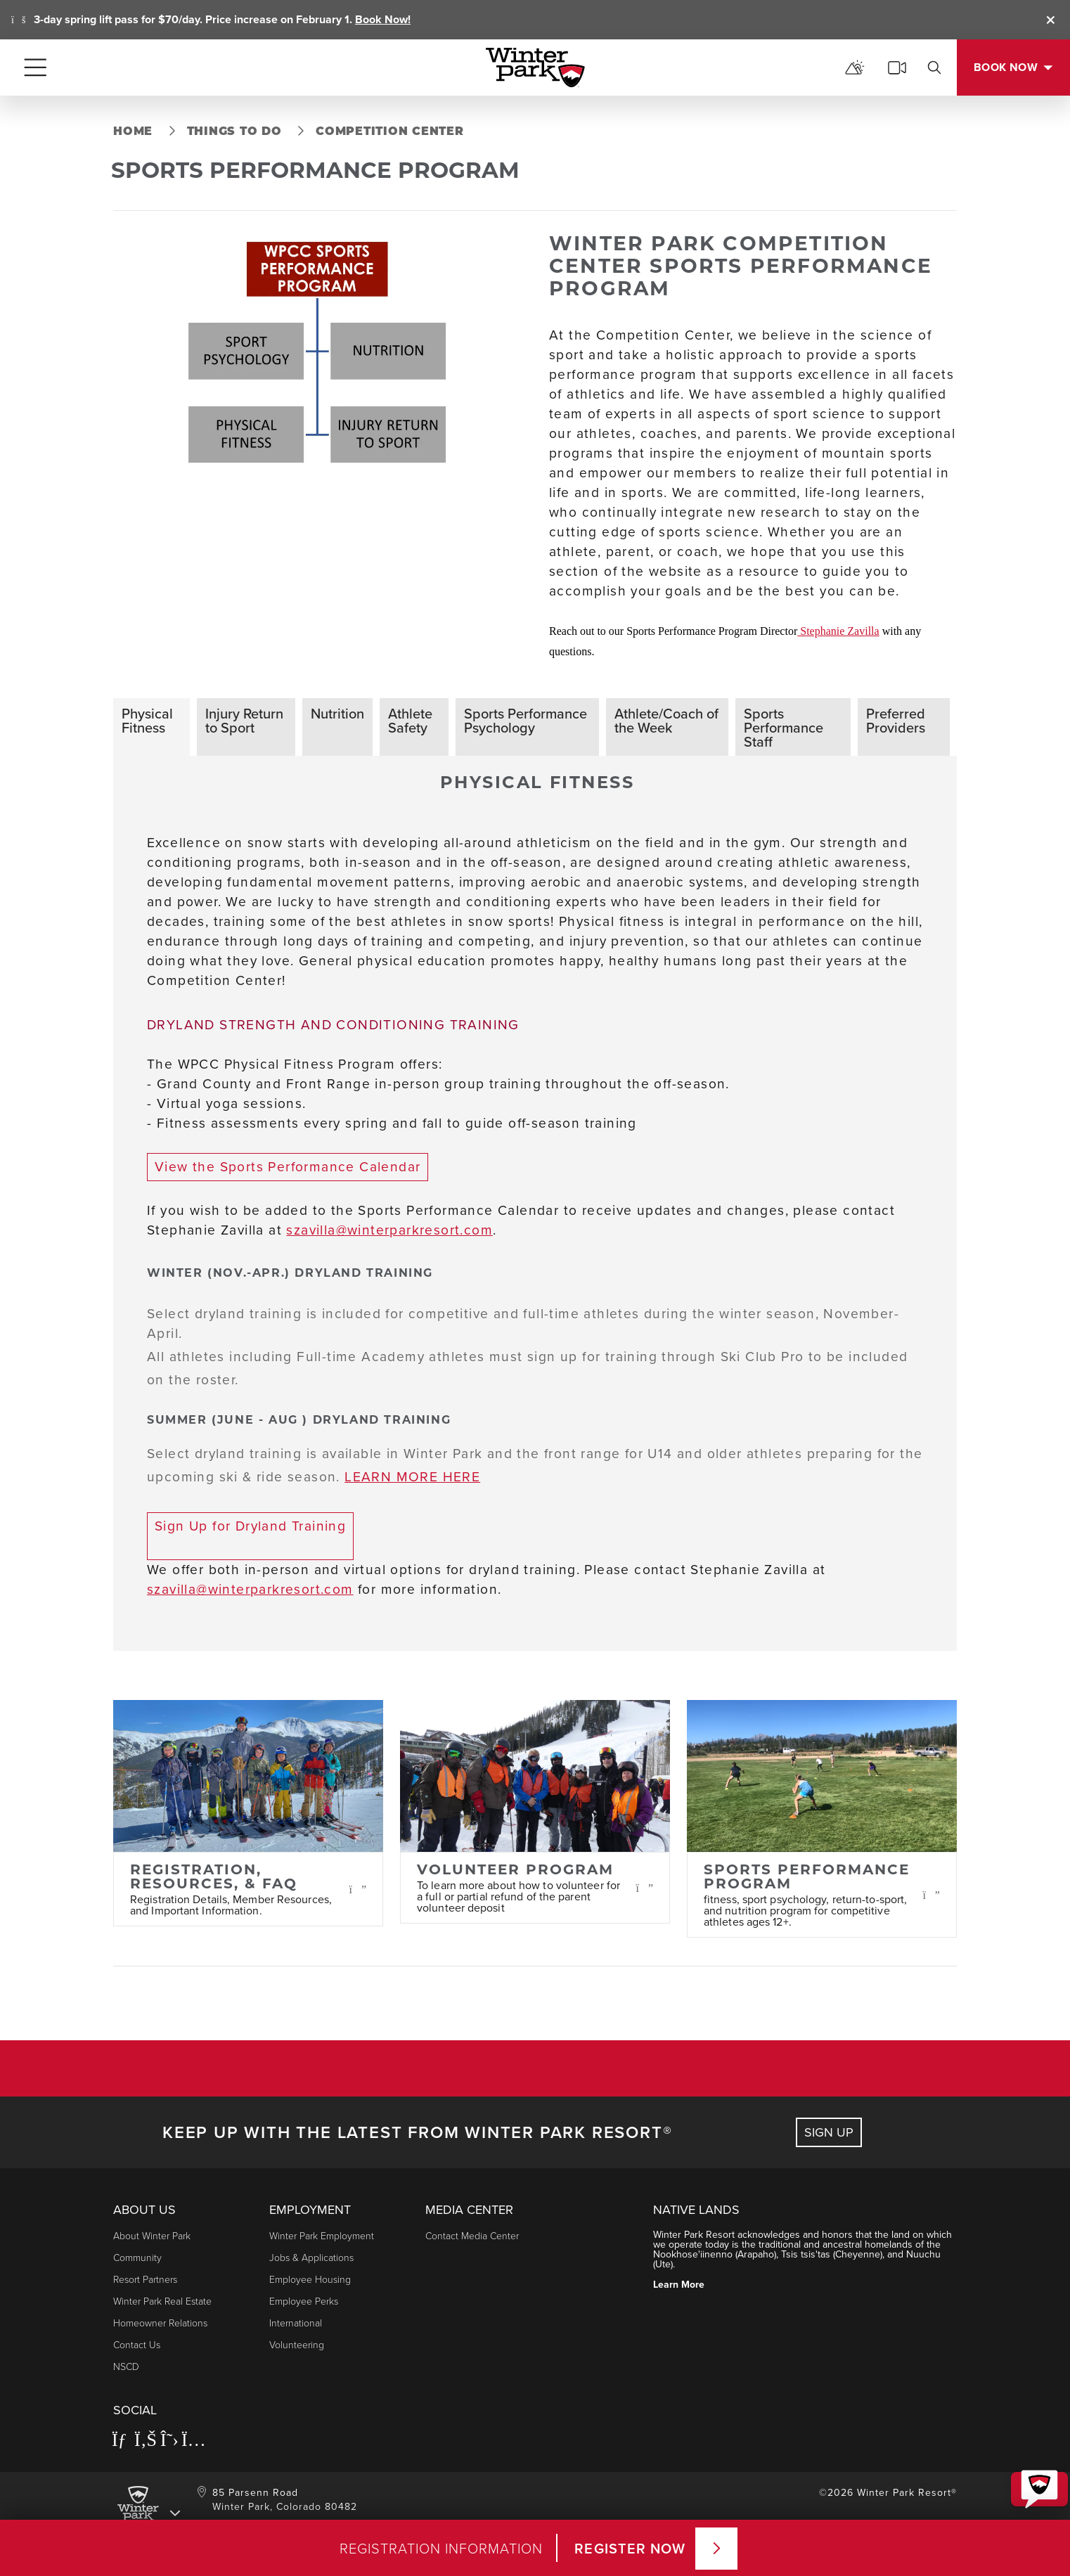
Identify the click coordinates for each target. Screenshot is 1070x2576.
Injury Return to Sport (244, 720)
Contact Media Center (472, 2235)
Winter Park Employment (321, 2235)
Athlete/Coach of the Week (666, 720)
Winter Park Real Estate (162, 2300)
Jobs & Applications (311, 2257)
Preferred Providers (895, 720)
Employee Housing (310, 2279)
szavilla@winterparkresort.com (389, 1230)
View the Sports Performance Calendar (287, 1167)
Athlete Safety (410, 720)
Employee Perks (303, 2300)
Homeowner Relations (160, 2322)
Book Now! (383, 19)
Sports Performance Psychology (525, 720)
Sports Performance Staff (783, 727)
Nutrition (337, 713)
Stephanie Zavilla (838, 631)
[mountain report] (854, 67)
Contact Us (136, 2344)
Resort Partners (145, 2279)
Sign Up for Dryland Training (250, 1526)
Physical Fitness (147, 720)
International (295, 2322)
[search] (934, 67)
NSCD (126, 2366)
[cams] (897, 67)
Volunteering (296, 2344)
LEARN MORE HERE (412, 1477)
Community (137, 2257)
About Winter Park (152, 2235)
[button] (1031, 2469)
